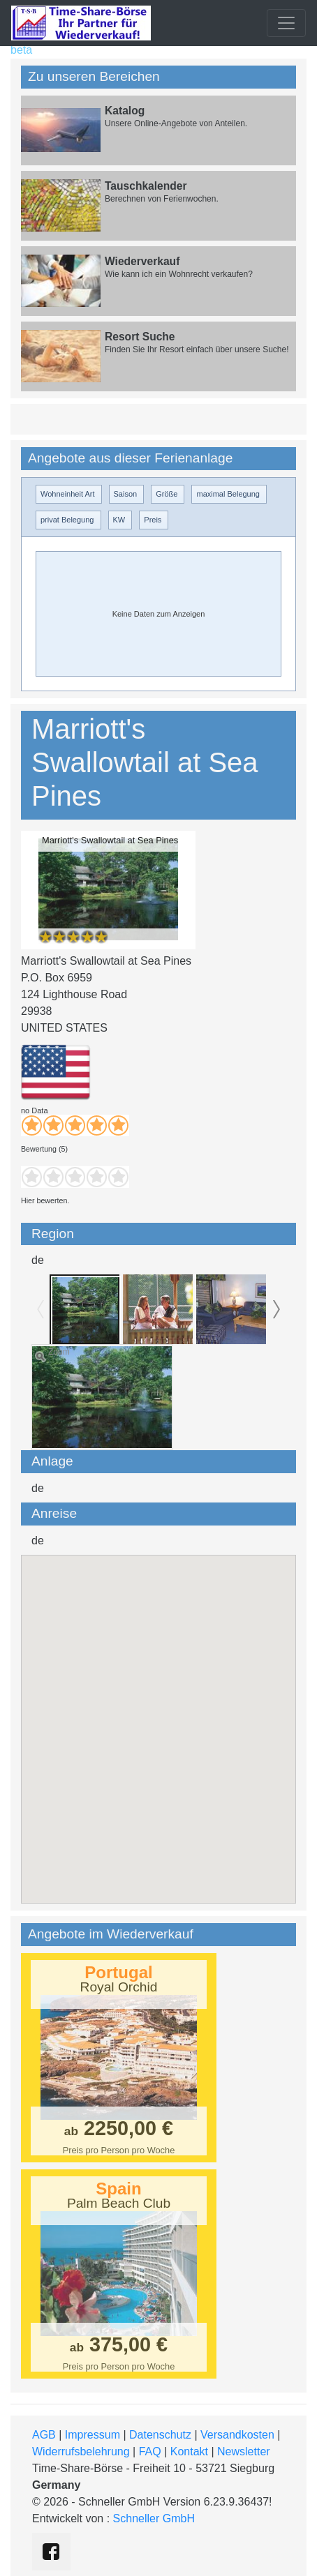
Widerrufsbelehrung (81, 2451)
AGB (44, 2435)
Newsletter (243, 2451)
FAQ (150, 2451)
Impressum (92, 2435)
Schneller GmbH (154, 2518)
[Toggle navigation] (286, 23)
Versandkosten (237, 2435)
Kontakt (189, 2451)
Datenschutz (160, 2435)
